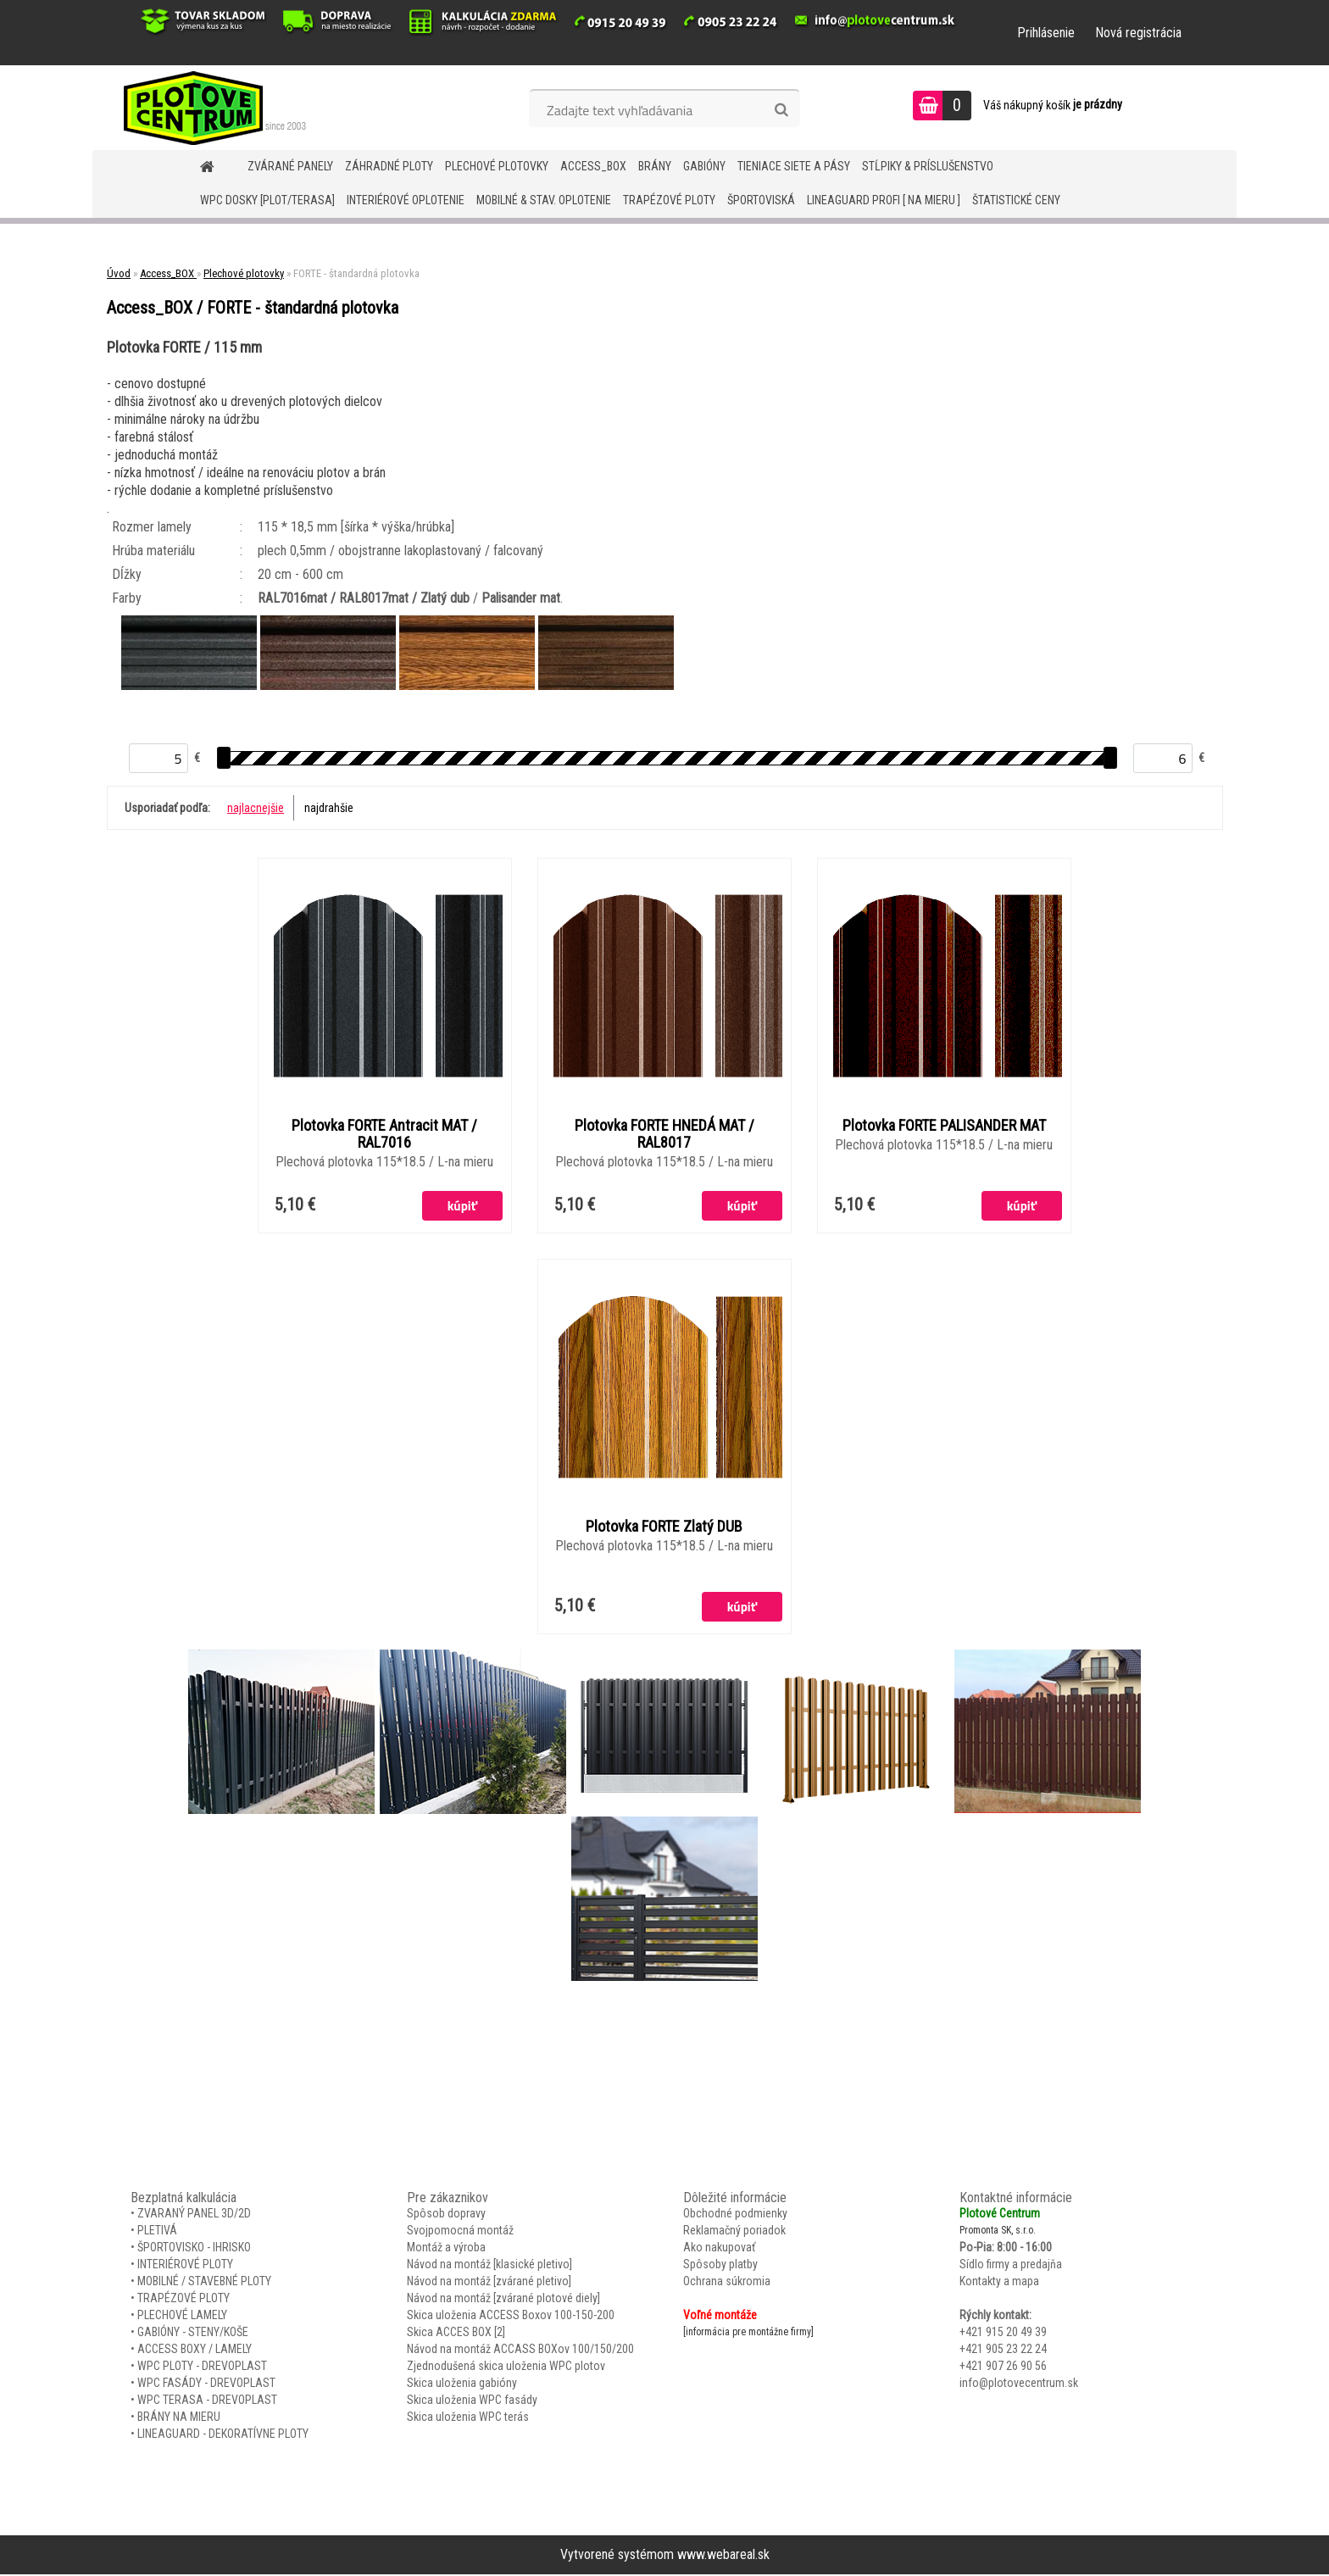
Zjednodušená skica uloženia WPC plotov (506, 2367)
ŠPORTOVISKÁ (761, 200)
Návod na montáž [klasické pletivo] (489, 2266)
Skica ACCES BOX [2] (456, 2333)
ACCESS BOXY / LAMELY (194, 2350)
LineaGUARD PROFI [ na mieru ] (883, 200)
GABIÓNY (704, 166)
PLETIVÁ (157, 2232)
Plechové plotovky (496, 166)
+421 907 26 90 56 (1003, 2367)
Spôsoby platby (720, 2266)
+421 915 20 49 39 (1003, 2333)
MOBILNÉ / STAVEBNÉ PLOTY (204, 2282)
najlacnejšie (255, 808)
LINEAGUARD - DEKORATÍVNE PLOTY (223, 2435)
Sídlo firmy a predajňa (1010, 2266)
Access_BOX (593, 166)
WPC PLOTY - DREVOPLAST (202, 2367)
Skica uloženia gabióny (462, 2384)
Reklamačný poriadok (734, 2232)
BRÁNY (654, 166)
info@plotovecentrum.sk (1018, 2384)
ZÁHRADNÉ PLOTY (389, 166)
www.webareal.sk (723, 2556)
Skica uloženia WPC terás (468, 2418)
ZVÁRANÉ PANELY (290, 166)
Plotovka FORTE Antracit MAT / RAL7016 (384, 1134)
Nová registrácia (1138, 33)
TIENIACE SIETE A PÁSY (793, 166)
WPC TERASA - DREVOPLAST (207, 2401)
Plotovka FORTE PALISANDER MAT (944, 1125)
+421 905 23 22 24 (1003, 2350)
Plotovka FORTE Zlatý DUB (664, 1527)
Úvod (119, 273)
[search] (781, 110)
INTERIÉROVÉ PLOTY (185, 2266)
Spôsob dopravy (446, 2215)
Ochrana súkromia (726, 2282)
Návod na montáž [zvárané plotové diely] (503, 2299)
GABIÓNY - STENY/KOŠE (192, 2333)
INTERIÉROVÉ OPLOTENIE (405, 200)
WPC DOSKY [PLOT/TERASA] (267, 200)
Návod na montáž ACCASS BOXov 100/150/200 (520, 2350)
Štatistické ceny (1016, 200)
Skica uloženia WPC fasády (472, 2401)
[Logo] (208, 107)
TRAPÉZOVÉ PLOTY (669, 200)
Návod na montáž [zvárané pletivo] (489, 2282)
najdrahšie (328, 808)
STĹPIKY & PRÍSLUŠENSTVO (927, 166)
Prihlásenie (1046, 33)
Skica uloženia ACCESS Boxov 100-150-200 (510, 2316)
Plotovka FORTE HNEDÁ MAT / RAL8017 (664, 1134)
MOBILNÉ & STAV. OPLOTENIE (543, 200)
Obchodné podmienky (735, 2215)
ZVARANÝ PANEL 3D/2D (194, 2215)
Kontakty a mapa (999, 2282)
